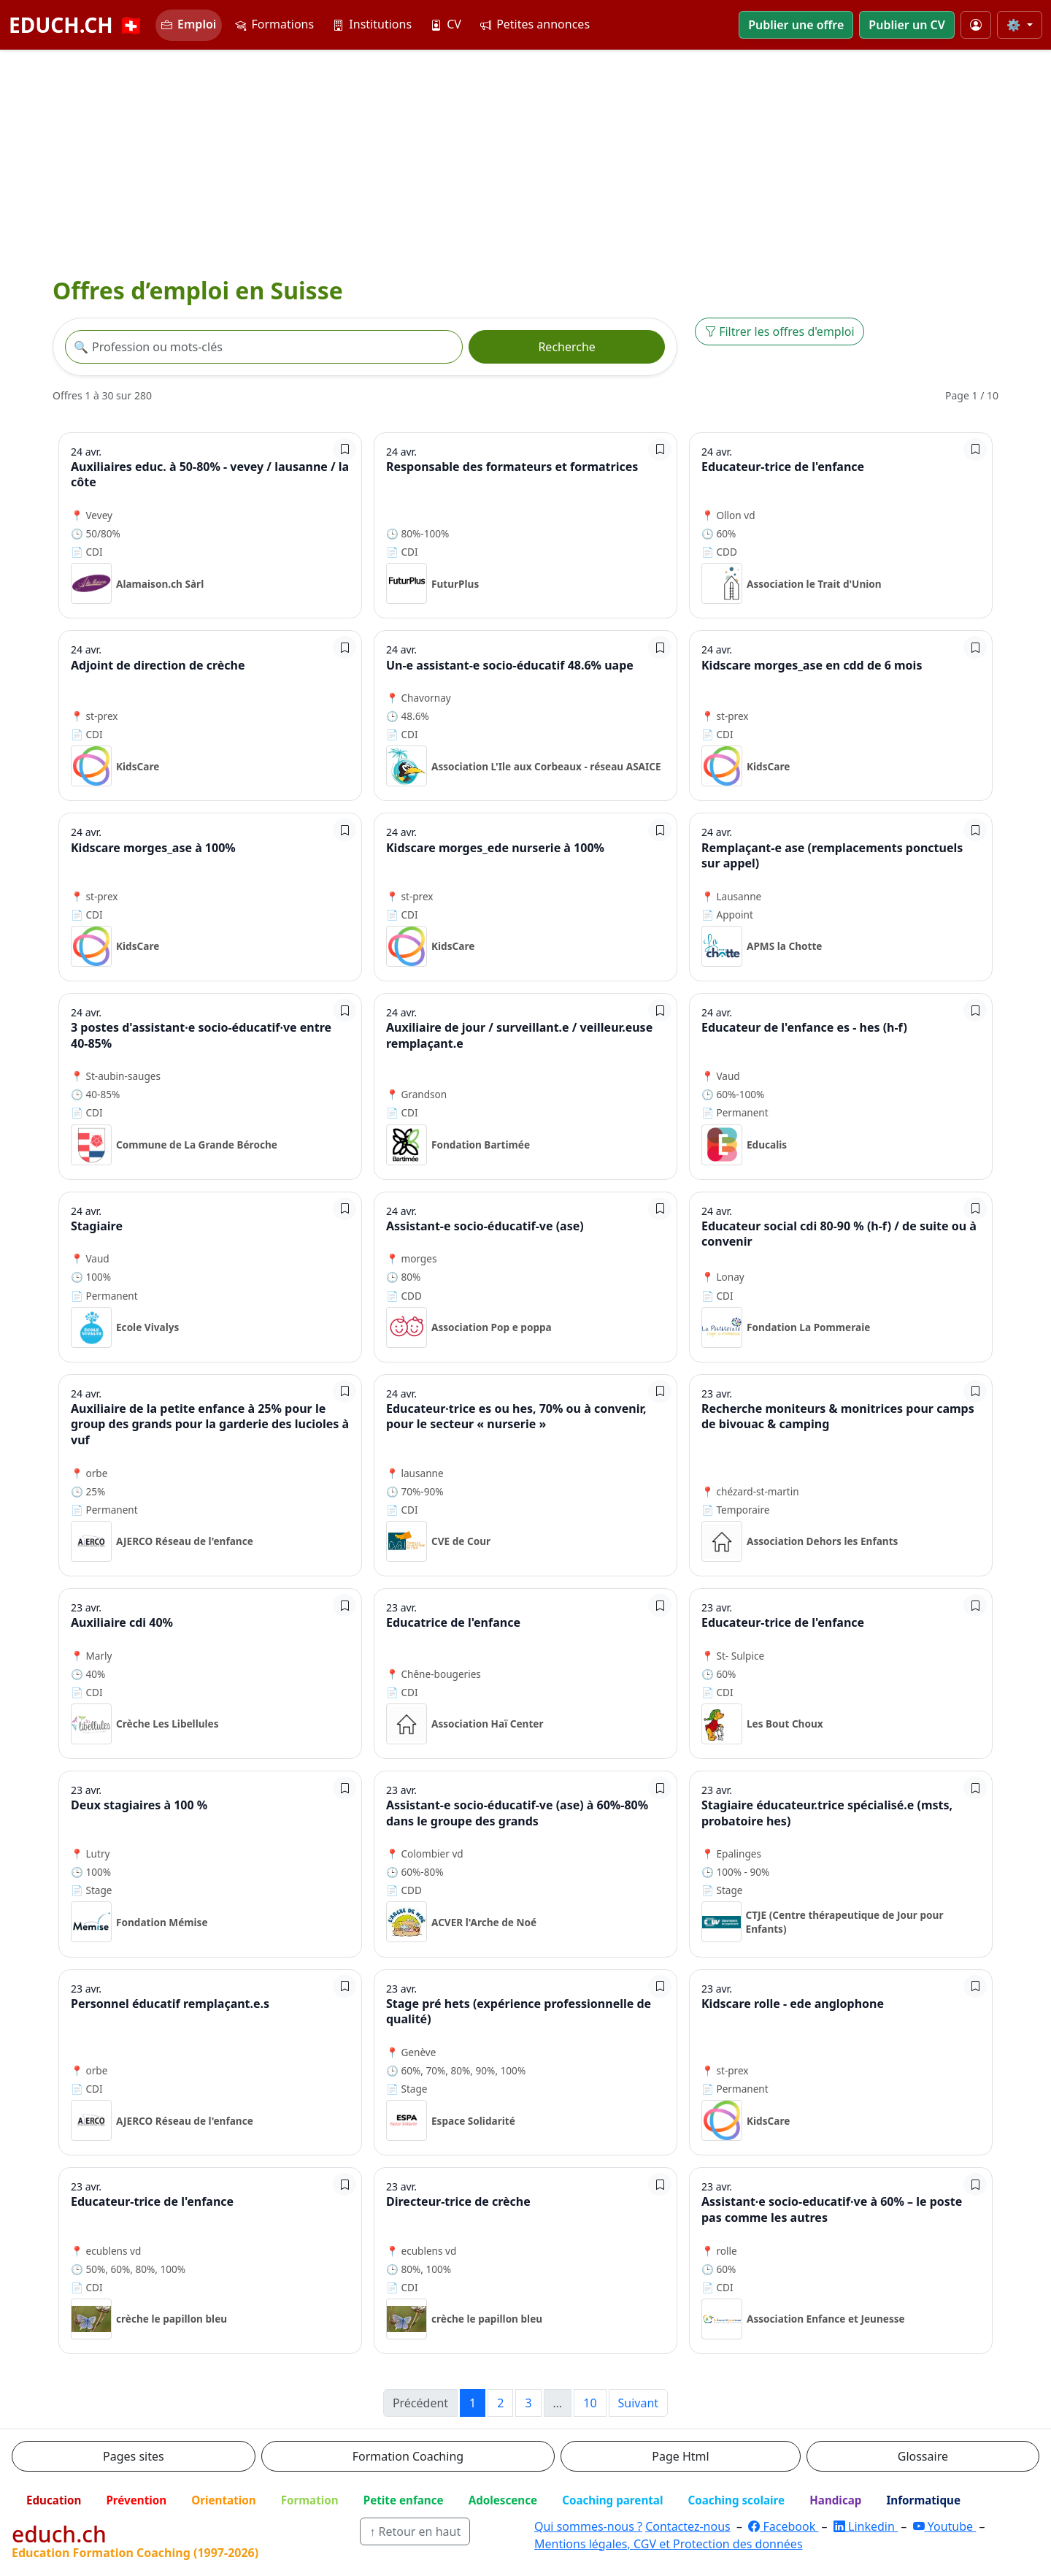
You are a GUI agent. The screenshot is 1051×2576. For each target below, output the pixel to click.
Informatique (923, 2500)
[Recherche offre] (264, 347)
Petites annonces (535, 24)
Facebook (783, 2526)
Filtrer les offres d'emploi (779, 331)
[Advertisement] (525, 160)
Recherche (566, 347)
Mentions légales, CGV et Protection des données (668, 2544)
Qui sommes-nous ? (588, 2526)
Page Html (680, 2456)
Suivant (638, 2403)
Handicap (835, 2500)
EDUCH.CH (76, 25)
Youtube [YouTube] (945, 2526)
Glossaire (923, 2456)
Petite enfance (403, 2500)
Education (53, 2500)
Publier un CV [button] (906, 25)
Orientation (223, 2500)
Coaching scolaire (736, 2500)
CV (446, 24)
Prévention (136, 2500)
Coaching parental (612, 2500)
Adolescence (503, 2500)
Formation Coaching (408, 2456)
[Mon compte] (975, 25)
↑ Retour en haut (415, 2531)
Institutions (372, 24)
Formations (274, 24)
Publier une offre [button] (796, 25)
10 (589, 2403)
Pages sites (133, 2456)
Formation (310, 2500)
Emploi (188, 24)
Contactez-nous (688, 2526)
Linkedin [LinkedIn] (866, 2526)
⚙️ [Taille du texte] (1015, 25)
